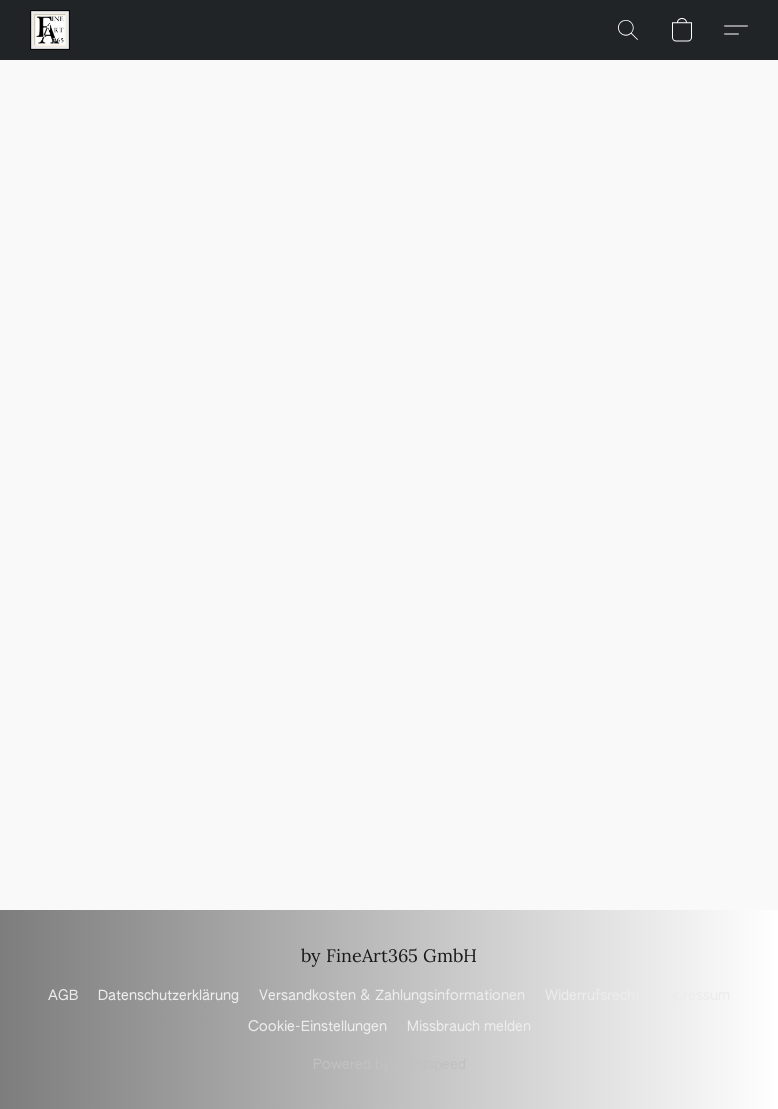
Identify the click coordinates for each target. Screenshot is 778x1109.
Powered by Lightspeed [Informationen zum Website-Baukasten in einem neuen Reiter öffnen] (389, 1065)
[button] (50, 30)
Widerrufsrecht (592, 996)
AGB (63, 996)
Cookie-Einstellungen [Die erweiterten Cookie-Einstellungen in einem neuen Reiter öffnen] (317, 1027)
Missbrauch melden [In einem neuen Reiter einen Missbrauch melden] (469, 1027)
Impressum (695, 996)
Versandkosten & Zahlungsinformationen (392, 996)
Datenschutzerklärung (168, 996)
